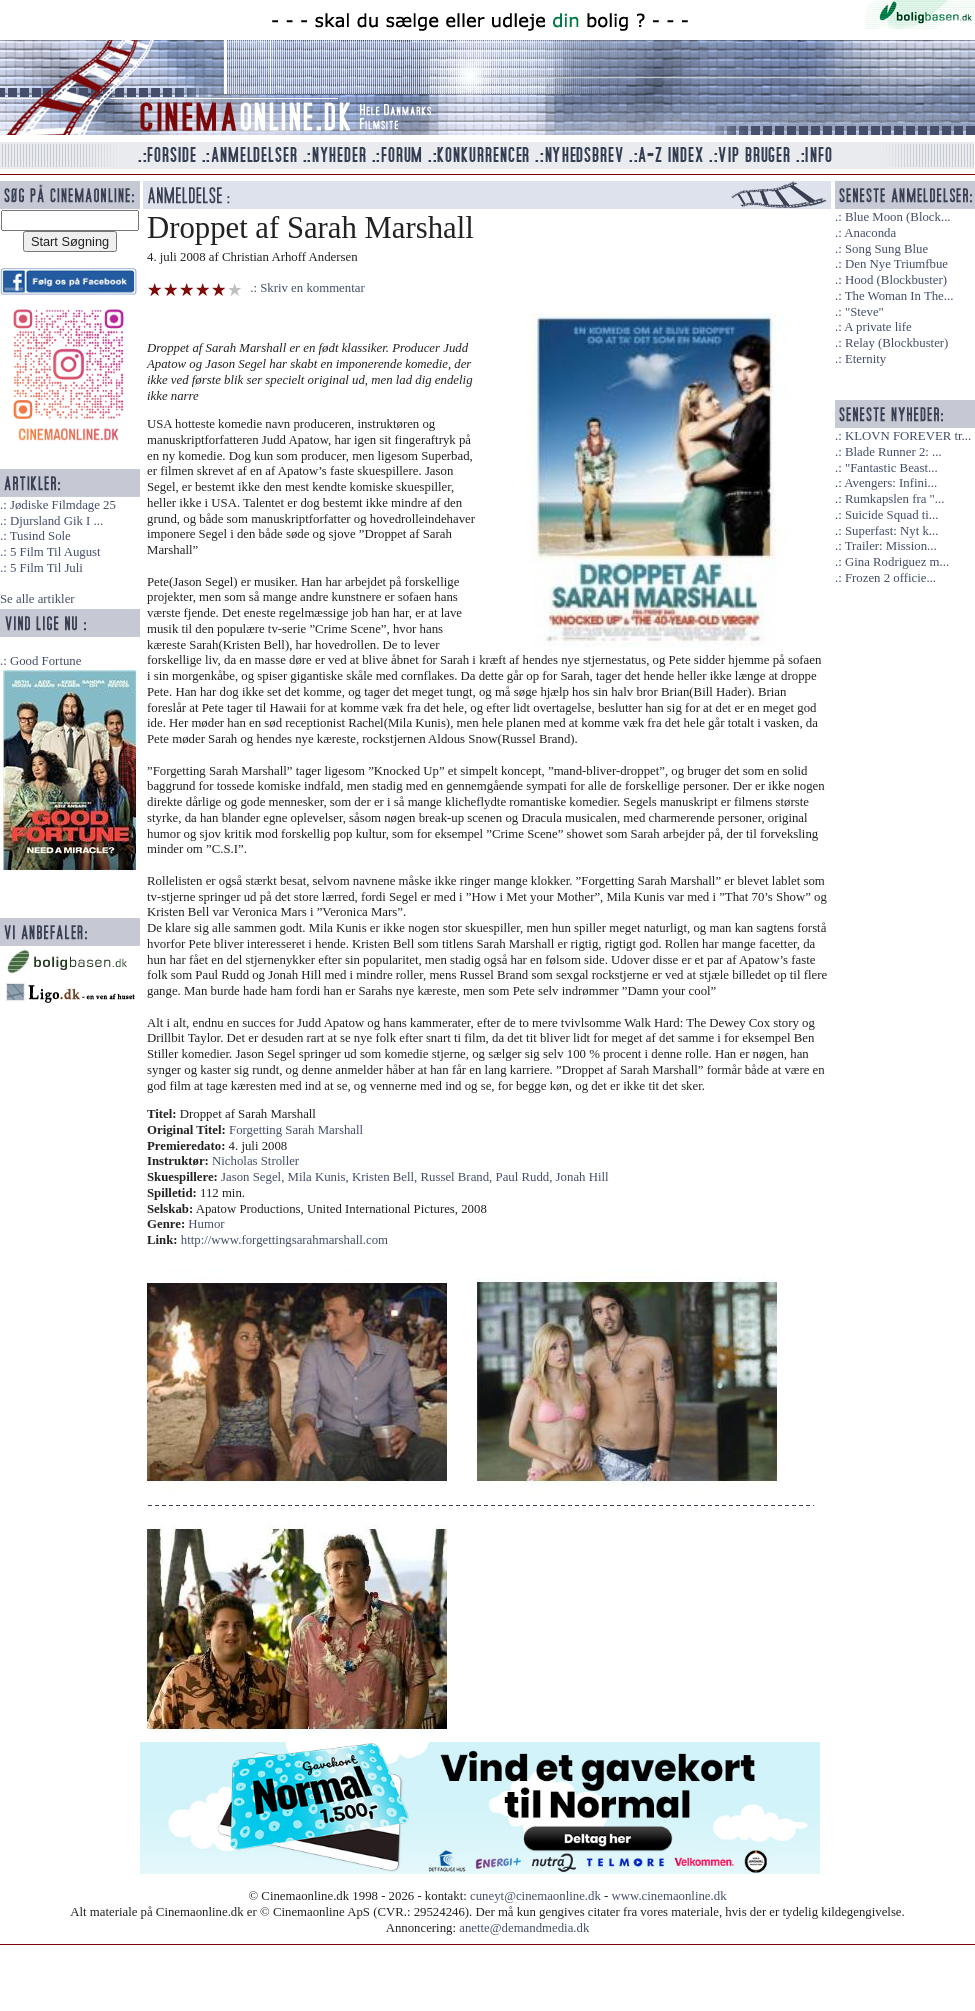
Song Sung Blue (886, 249)
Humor (206, 1224)
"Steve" (864, 312)
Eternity (865, 359)
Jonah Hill (582, 1177)
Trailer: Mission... (891, 546)
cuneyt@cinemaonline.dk (535, 1896)
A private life (878, 327)
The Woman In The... (899, 296)
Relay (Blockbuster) (896, 343)
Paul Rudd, (526, 1177)
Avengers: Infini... (890, 483)
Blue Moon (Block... (898, 217)
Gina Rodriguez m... (897, 562)
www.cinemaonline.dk (669, 1896)
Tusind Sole (40, 536)
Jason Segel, (254, 1177)
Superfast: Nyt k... (891, 531)
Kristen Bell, (386, 1177)
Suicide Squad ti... (891, 515)
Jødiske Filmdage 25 (63, 505)
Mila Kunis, (320, 1177)
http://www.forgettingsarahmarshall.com (284, 1240)
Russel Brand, (458, 1177)
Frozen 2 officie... (890, 578)
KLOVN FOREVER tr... (908, 436)
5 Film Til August (55, 552)
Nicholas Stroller (255, 1161)
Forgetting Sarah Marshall (296, 1130)
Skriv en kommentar (312, 288)
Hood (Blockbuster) (896, 280)
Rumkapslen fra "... (894, 499)
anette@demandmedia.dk (524, 1928)
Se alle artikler (37, 599)
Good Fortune (45, 661)
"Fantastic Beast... (891, 468)
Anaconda (870, 233)
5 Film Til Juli (46, 568)
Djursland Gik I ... (56, 521)
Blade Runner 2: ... (893, 452)
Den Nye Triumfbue (896, 264)
